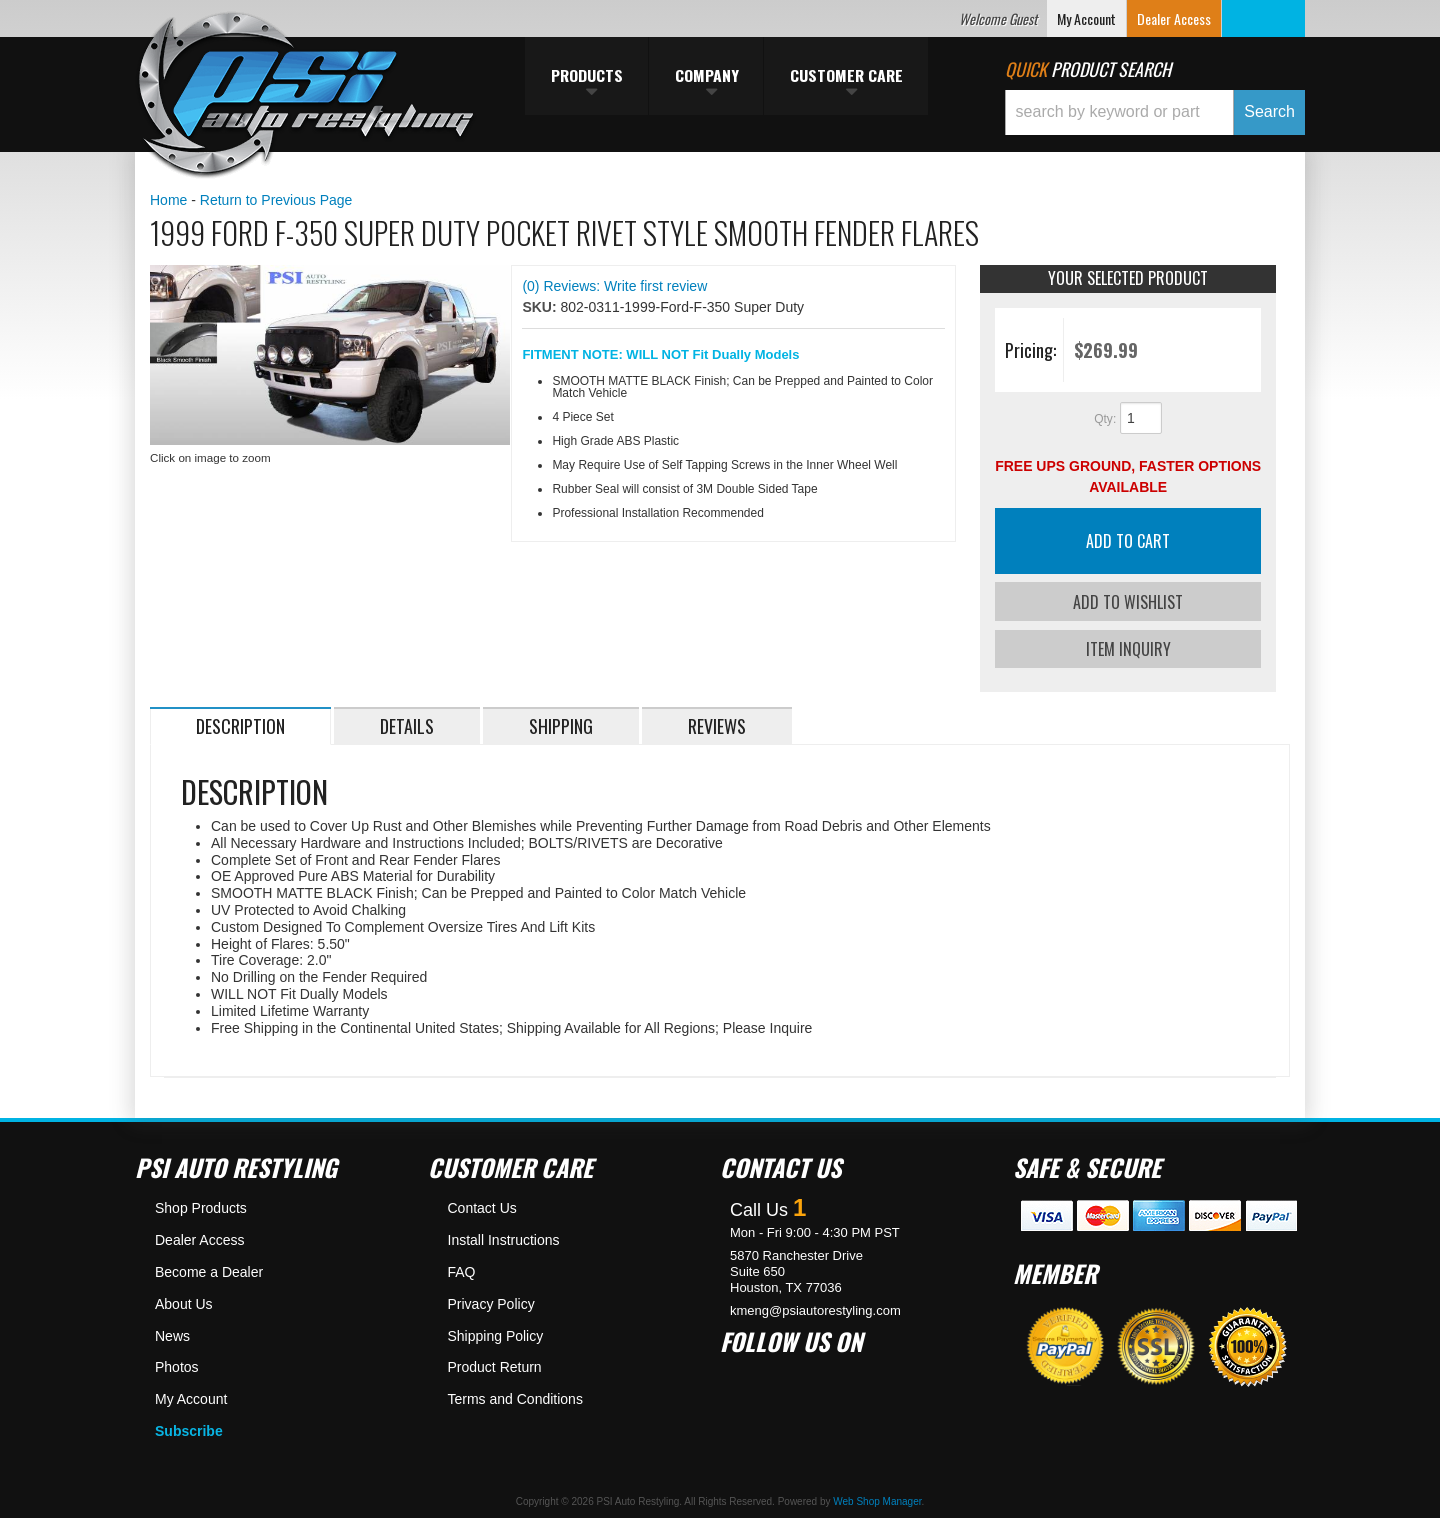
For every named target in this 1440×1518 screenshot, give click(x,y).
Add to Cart (1128, 541)
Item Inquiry (1128, 648)
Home (168, 200)
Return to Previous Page (276, 200)
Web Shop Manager (877, 1500)
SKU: (541, 307)
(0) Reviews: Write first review (614, 286)
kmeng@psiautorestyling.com (815, 1309)
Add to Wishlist (1128, 602)
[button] (1155, 112)
